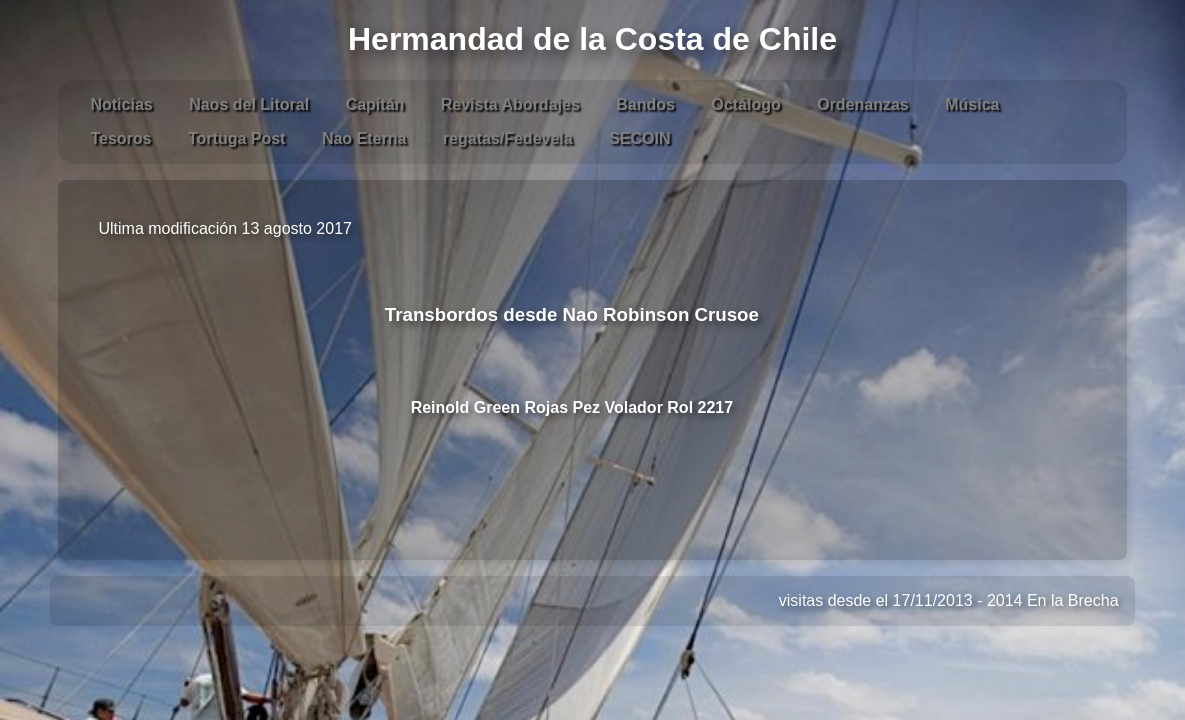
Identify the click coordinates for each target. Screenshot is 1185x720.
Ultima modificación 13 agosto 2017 (224, 228)
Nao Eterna (364, 138)
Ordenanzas (863, 104)
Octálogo (745, 104)
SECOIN (639, 138)
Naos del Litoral (249, 104)
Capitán (375, 104)
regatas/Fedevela (508, 138)
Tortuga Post (236, 138)
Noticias (121, 104)
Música (972, 104)
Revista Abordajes (510, 104)
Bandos (645, 104)
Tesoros (120, 138)
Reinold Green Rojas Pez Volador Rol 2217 (572, 407)
